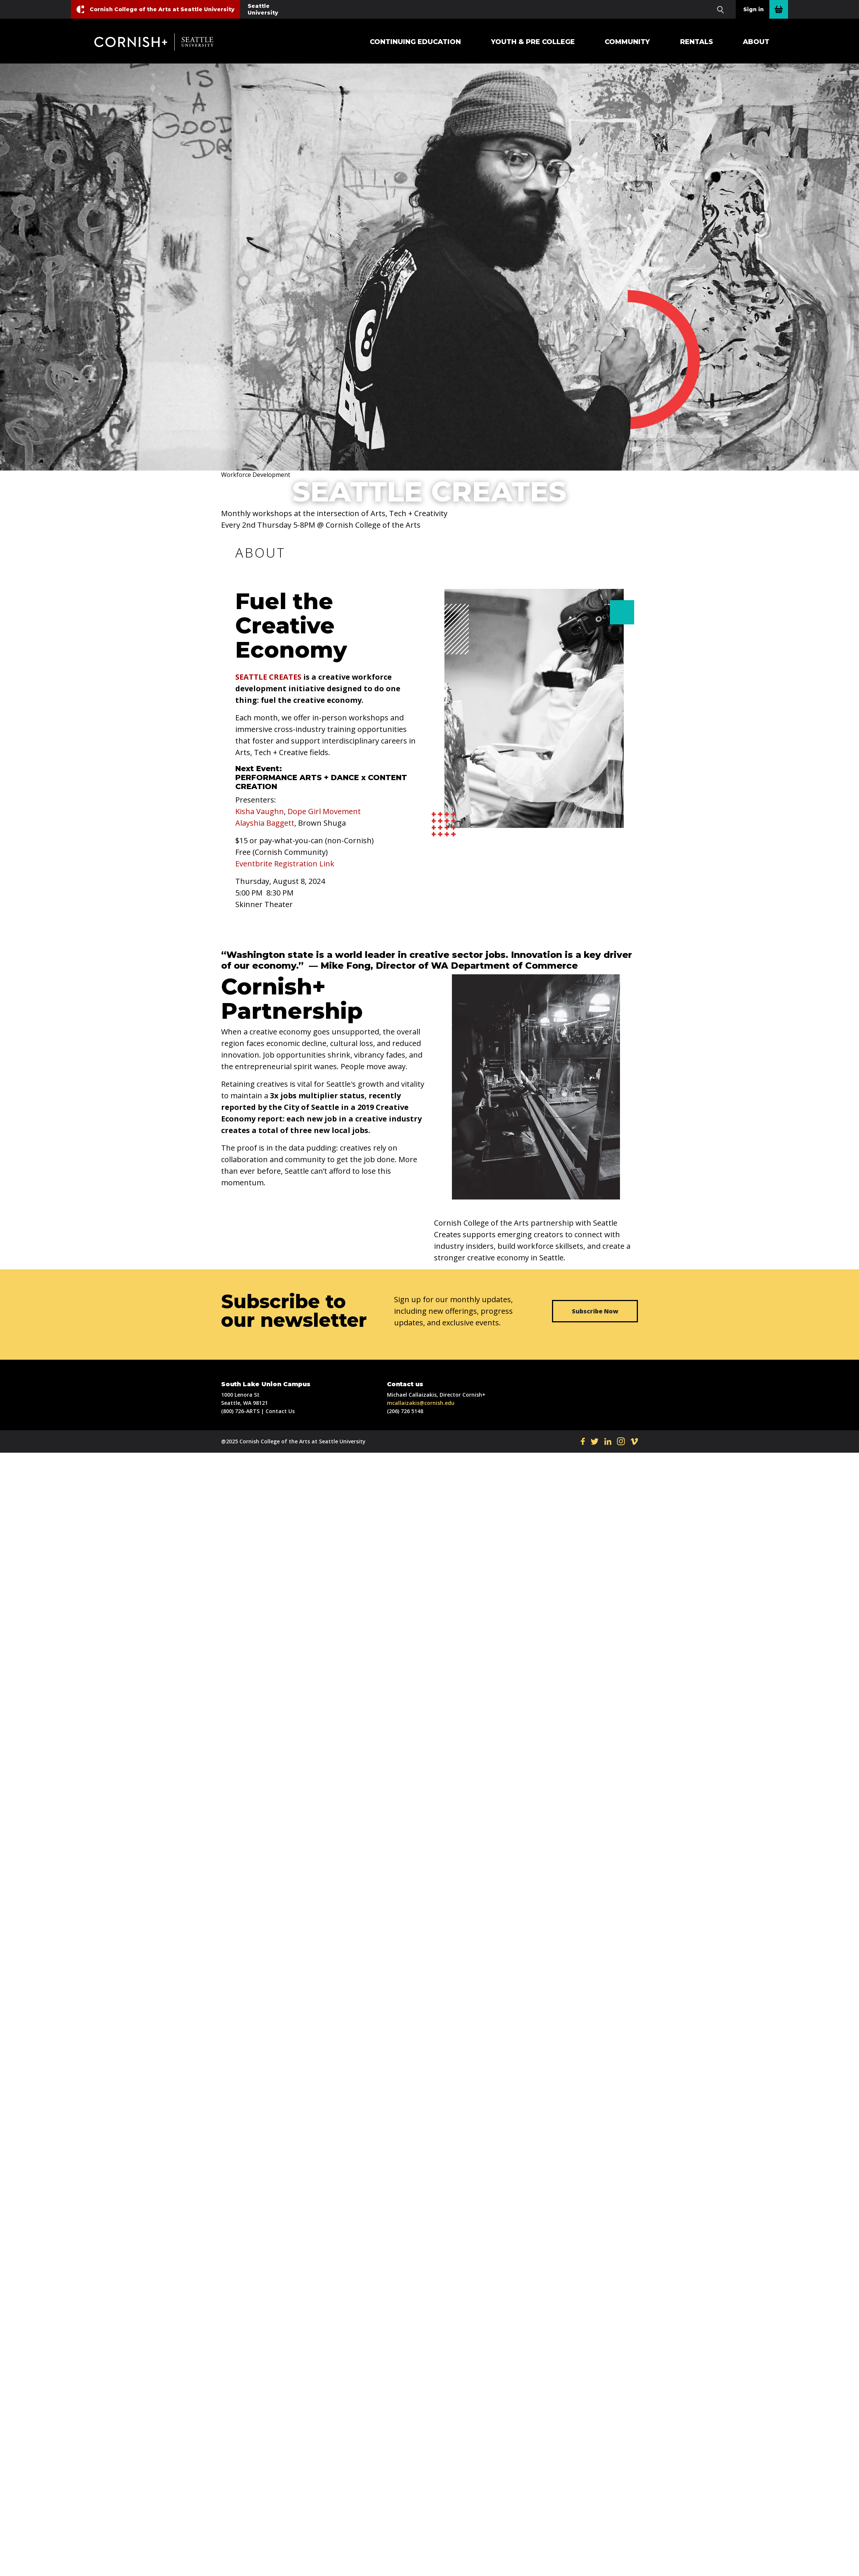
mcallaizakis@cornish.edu (421, 1402)
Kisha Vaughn (259, 811)
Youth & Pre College (533, 42)
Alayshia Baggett (264, 823)
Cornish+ (160, 42)
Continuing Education (415, 42)
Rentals (696, 42)
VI (634, 1441)
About (756, 42)
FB (583, 1441)
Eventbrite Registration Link (284, 864)
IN (621, 1441)
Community (627, 42)
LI (607, 1441)
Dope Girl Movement (324, 811)
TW (594, 1441)
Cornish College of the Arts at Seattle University (162, 9)
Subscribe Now (595, 1311)
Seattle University (263, 9)
